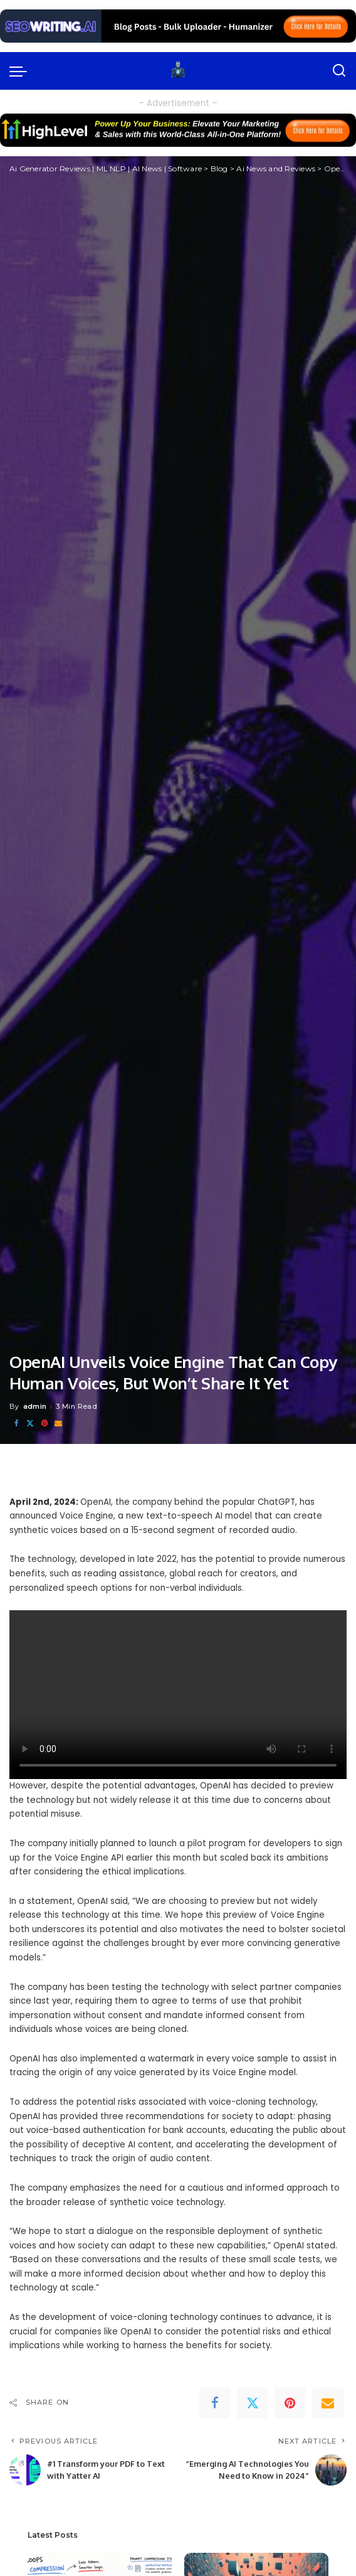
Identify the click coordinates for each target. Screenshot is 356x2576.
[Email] (58, 1423)
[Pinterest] (44, 1423)
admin (35, 1406)
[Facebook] (16, 1423)
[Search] (339, 71)
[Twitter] (30, 1423)
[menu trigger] (21, 71)
